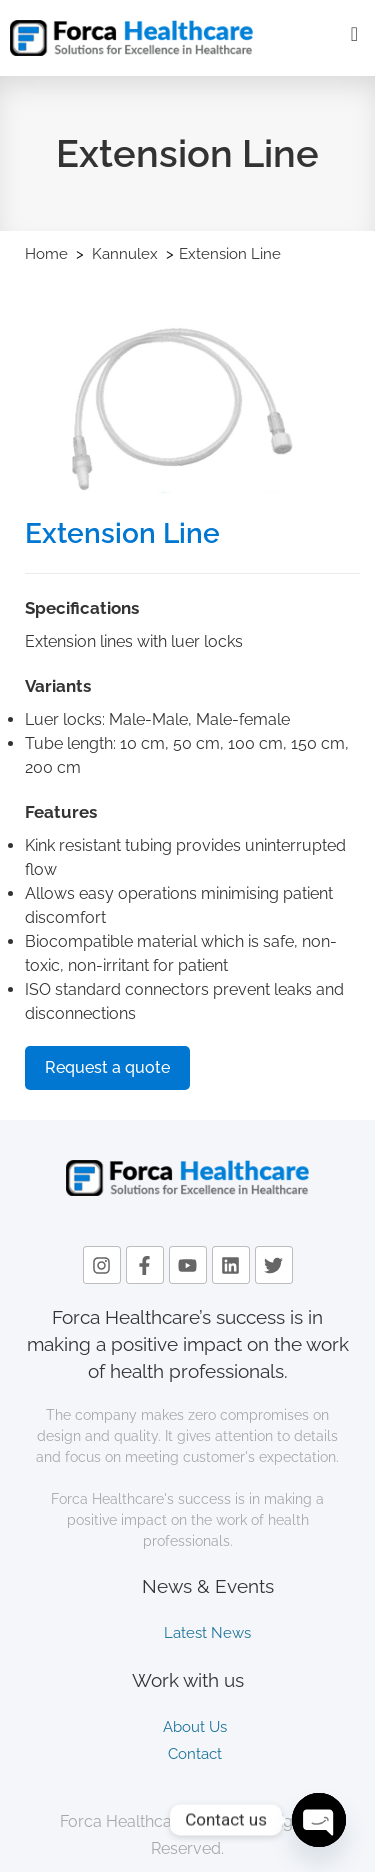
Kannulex (127, 254)
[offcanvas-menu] (354, 34)
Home (46, 254)
